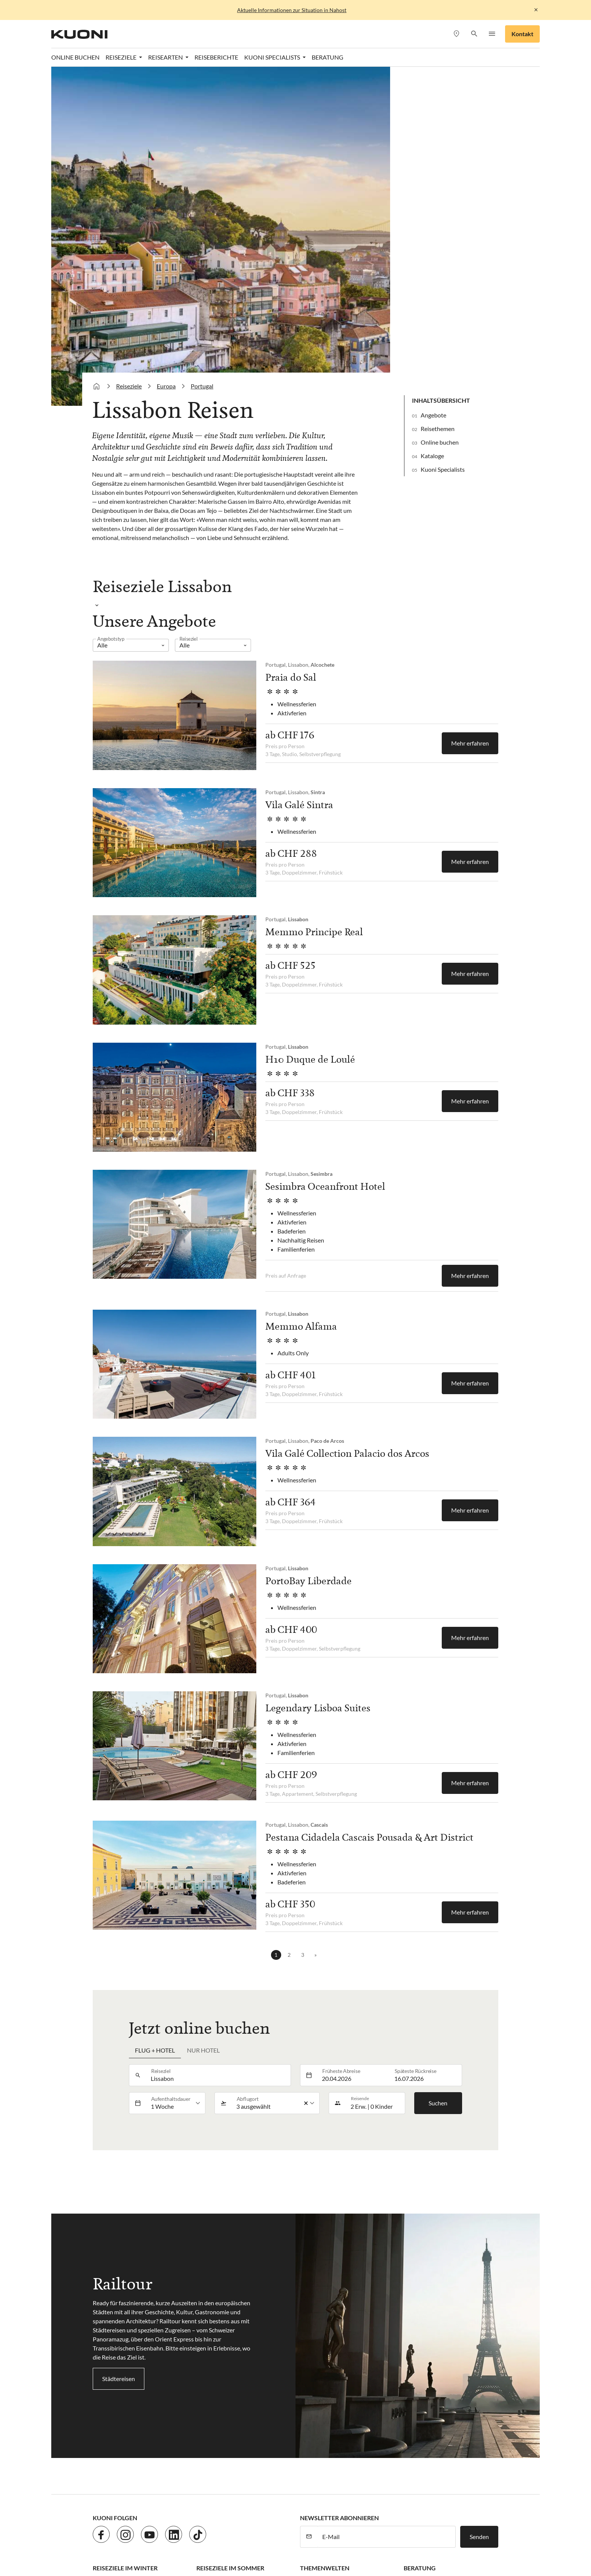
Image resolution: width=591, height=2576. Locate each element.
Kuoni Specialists (443, 139)
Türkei (204, 2253)
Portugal (202, 56)
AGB (221, 2391)
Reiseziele (129, 56)
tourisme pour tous (462, 2492)
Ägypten (104, 2284)
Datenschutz (156, 2391)
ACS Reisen (107, 2483)
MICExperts (261, 2492)
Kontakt (522, 33)
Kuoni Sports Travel (125, 2492)
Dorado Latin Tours (212, 2483)
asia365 (140, 2483)
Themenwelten (324, 2238)
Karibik (102, 2253)
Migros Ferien (302, 2492)
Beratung (420, 2238)
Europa (166, 56)
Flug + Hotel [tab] (155, 1720)
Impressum (194, 2391)
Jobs (127, 2391)
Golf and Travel (265, 2483)
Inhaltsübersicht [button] (441, 70)
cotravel (169, 2483)
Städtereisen (118, 2049)
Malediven (106, 2268)
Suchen (438, 1773)
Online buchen (440, 112)
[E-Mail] (386, 2207)
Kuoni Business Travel (432, 2299)
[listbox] (131, 315)
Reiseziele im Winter (125, 2238)
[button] (474, 34)
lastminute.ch (175, 2492)
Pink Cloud (388, 2492)
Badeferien (314, 2253)
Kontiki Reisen (390, 2483)
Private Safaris (347, 2492)
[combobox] (218, 1746)
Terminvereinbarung (430, 2268)
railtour (420, 2492)
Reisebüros (418, 2253)
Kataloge (432, 125)
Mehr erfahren (470, 413)
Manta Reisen (219, 2492)
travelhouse (108, 2501)
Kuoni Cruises (477, 2483)
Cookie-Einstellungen (262, 2391)
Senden (479, 2207)
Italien (204, 2314)
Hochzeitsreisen (321, 2299)
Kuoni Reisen (434, 2483)
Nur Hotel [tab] (203, 1720)
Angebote (433, 85)
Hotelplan (350, 2483)
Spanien (206, 2299)
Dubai (101, 2299)
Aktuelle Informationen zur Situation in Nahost (291, 10)
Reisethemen (438, 98)
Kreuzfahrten (317, 2284)
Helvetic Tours (310, 2483)
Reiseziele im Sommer (230, 2238)
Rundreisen (315, 2268)
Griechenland (213, 2284)
